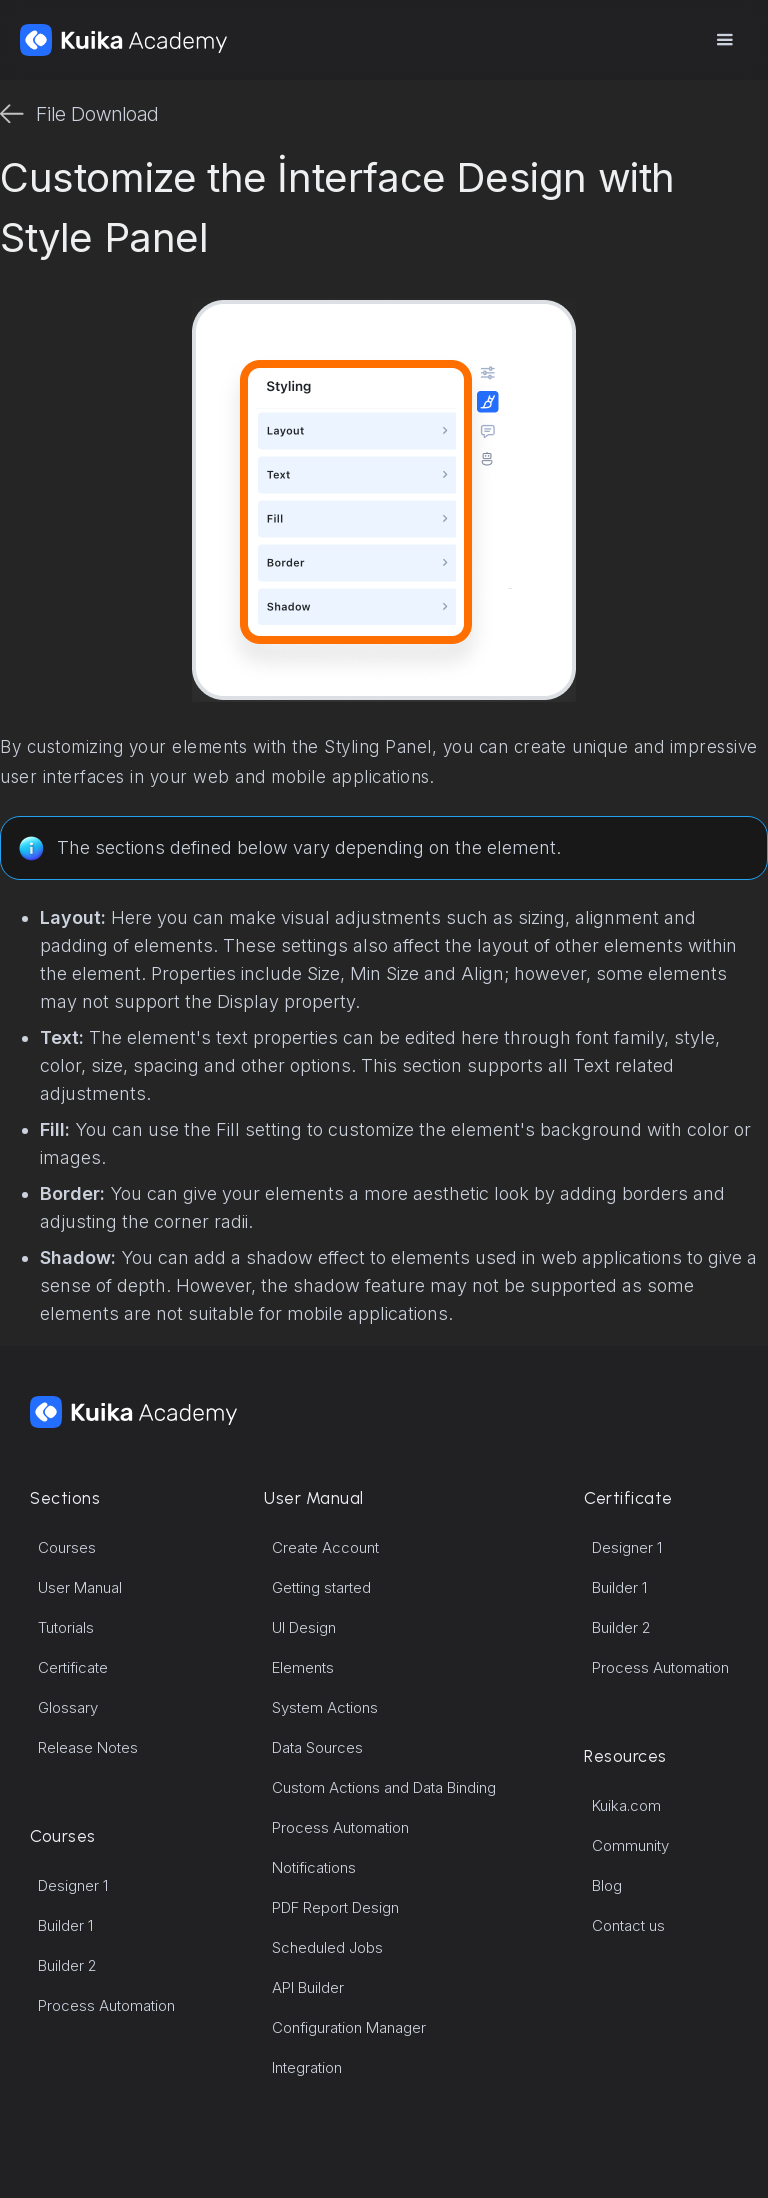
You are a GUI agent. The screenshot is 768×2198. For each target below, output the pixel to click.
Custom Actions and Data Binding (384, 1787)
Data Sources (317, 1747)
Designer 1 (73, 1885)
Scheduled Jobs (327, 1947)
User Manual (80, 1587)
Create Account (325, 1547)
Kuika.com (626, 1805)
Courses (67, 1547)
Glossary (68, 1707)
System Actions (325, 1707)
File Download (97, 114)
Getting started (321, 1587)
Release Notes (88, 1747)
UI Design (304, 1627)
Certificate (73, 1667)
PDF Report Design (335, 1907)
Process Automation (106, 2005)
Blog (607, 1885)
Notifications (314, 1867)
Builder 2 (67, 1965)
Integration (307, 2067)
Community (630, 1845)
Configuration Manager (349, 2027)
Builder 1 (65, 1925)
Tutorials (66, 1627)
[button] (724, 40)
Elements (303, 1667)
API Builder (308, 1987)
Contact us (628, 1925)
